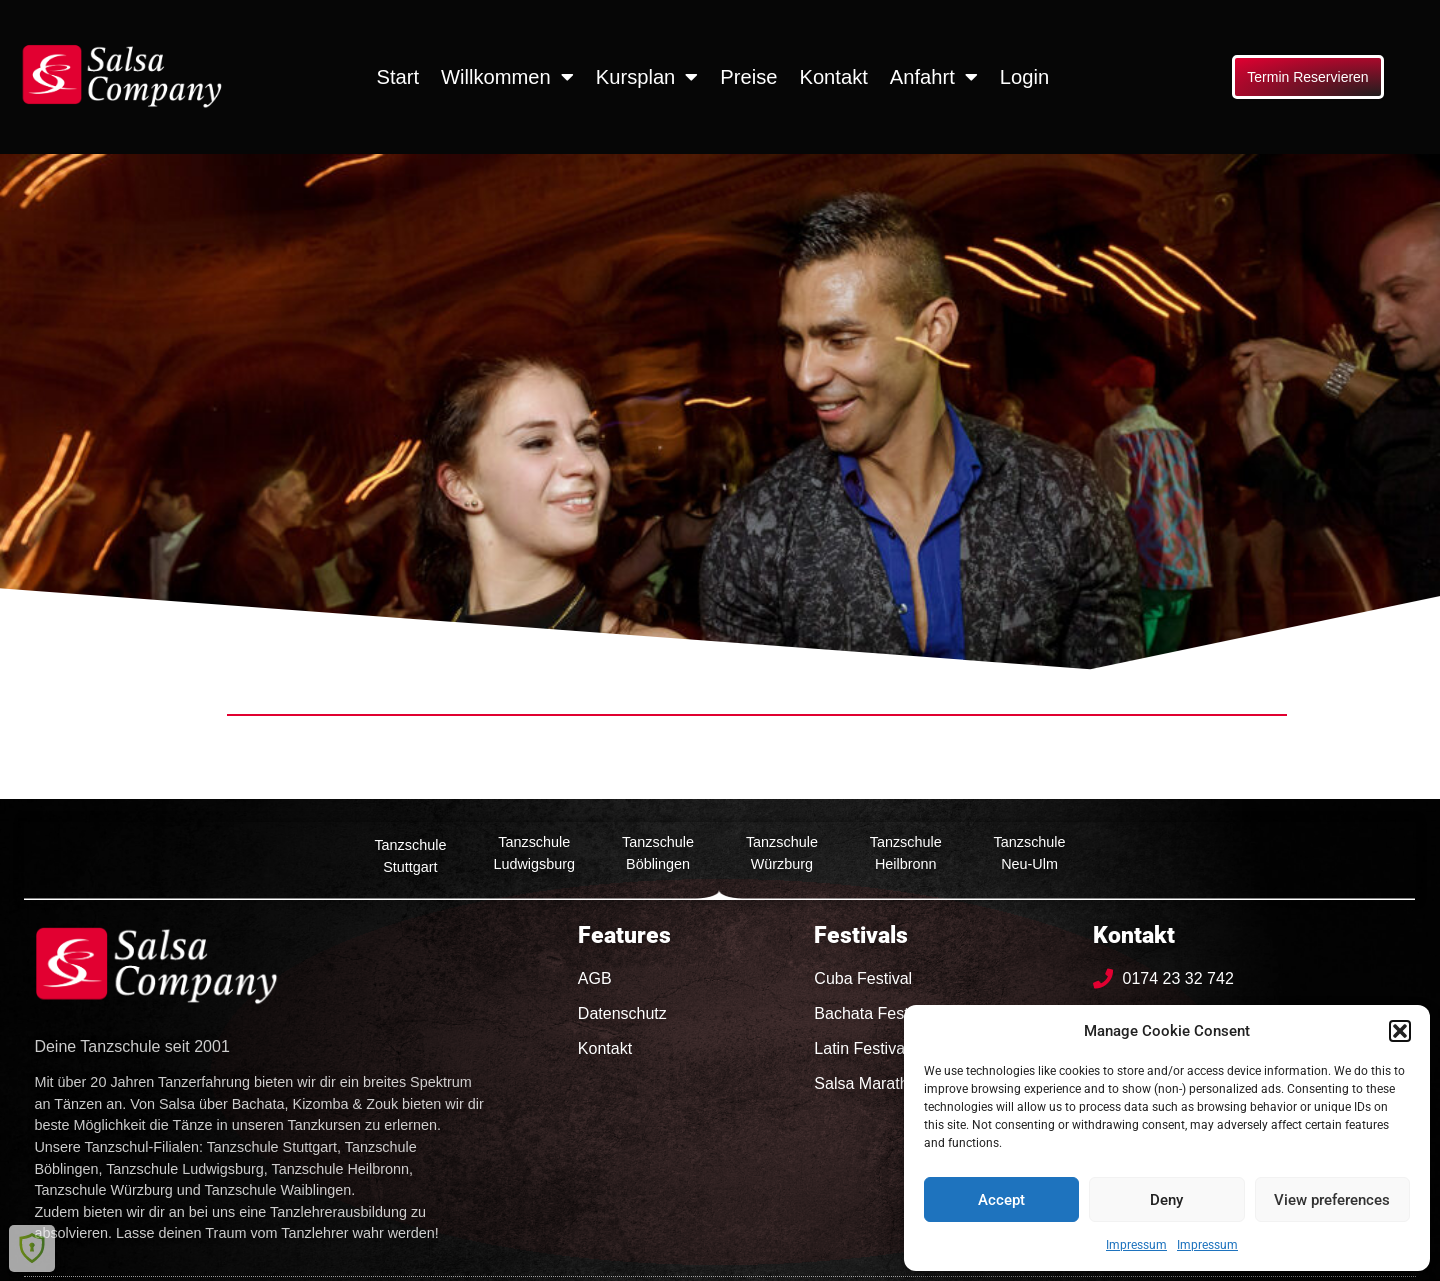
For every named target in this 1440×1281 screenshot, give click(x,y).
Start (397, 77)
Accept (1001, 1200)
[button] (1400, 1031)
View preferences (1332, 1200)
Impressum (1136, 1245)
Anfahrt (934, 77)
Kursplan (647, 77)
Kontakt (833, 77)
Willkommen (507, 77)
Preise (748, 77)
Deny (1166, 1200)
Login (1024, 77)
